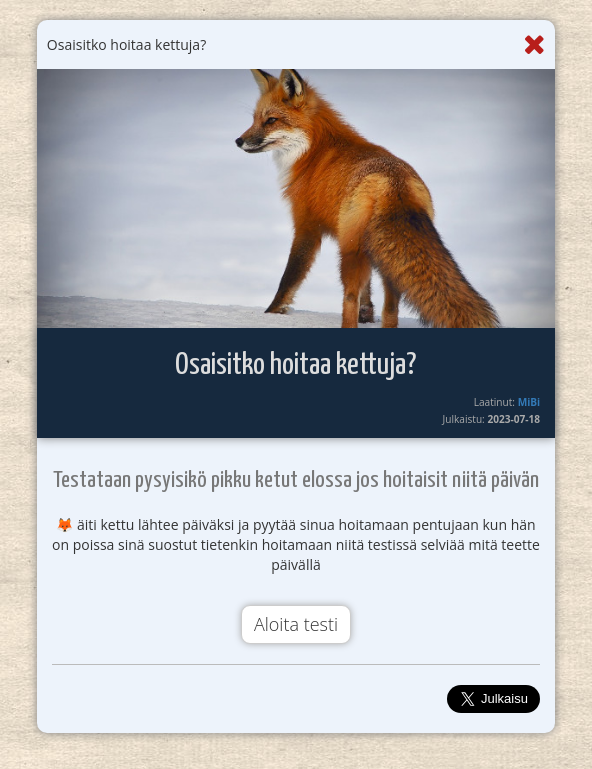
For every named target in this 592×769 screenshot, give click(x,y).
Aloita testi (296, 624)
